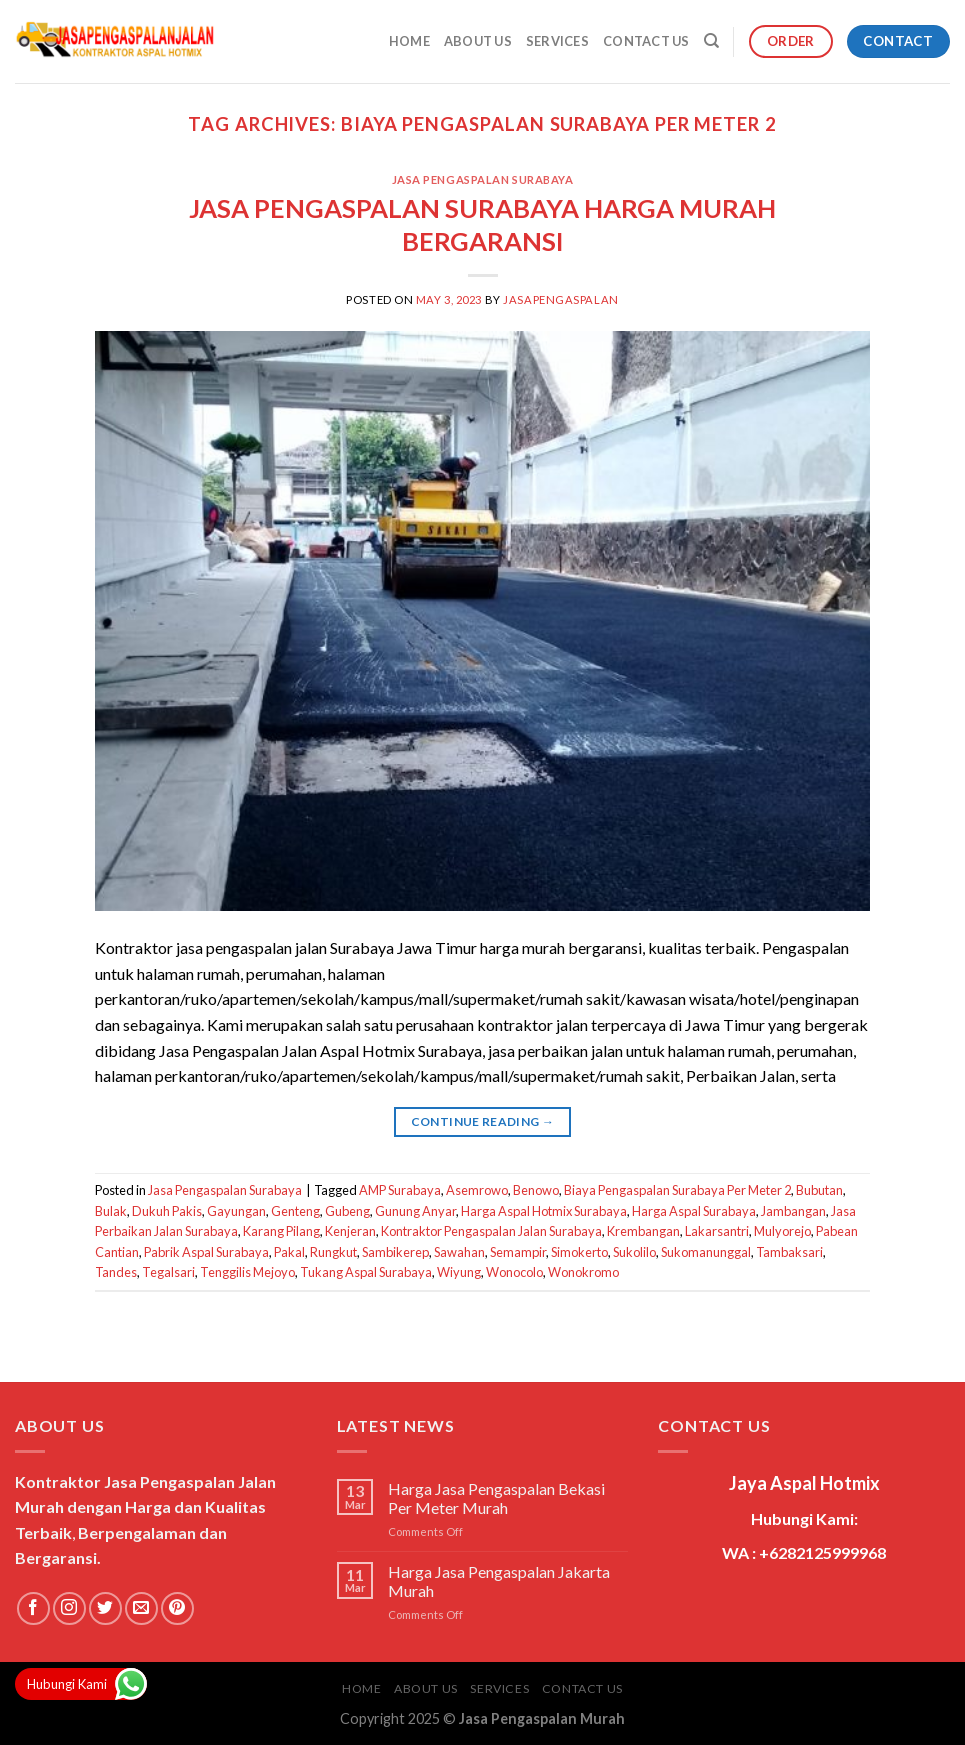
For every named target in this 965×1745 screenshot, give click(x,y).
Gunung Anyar (415, 1211)
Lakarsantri (717, 1231)
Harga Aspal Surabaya (694, 1211)
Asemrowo (477, 1190)
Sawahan (459, 1252)
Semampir (518, 1252)
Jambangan (793, 1211)
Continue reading (483, 1121)
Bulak (111, 1211)
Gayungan (236, 1211)
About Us (478, 41)
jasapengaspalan (560, 299)
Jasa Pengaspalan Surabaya (483, 179)
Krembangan (643, 1231)
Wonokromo (583, 1272)
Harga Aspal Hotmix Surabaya (544, 1211)
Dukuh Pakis (167, 1211)
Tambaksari (789, 1252)
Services (557, 41)
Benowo (536, 1190)
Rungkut (333, 1252)
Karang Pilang (281, 1231)
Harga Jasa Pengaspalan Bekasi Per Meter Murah (496, 1498)
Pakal (289, 1252)
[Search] (711, 41)
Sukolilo (634, 1252)
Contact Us (646, 41)
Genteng (295, 1211)
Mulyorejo (782, 1231)
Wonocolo (514, 1272)
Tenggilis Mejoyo (247, 1272)
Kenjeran (350, 1231)
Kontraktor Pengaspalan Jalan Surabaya (491, 1231)
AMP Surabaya (400, 1190)
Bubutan (819, 1190)
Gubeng (347, 1211)
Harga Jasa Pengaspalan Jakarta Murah (499, 1581)
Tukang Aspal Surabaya (366, 1272)
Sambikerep (395, 1252)
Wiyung (459, 1272)
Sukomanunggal (706, 1252)
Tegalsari (168, 1272)
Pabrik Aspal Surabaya (206, 1252)
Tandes (116, 1272)
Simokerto (579, 1252)
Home (409, 41)
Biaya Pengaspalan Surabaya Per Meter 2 (677, 1190)
